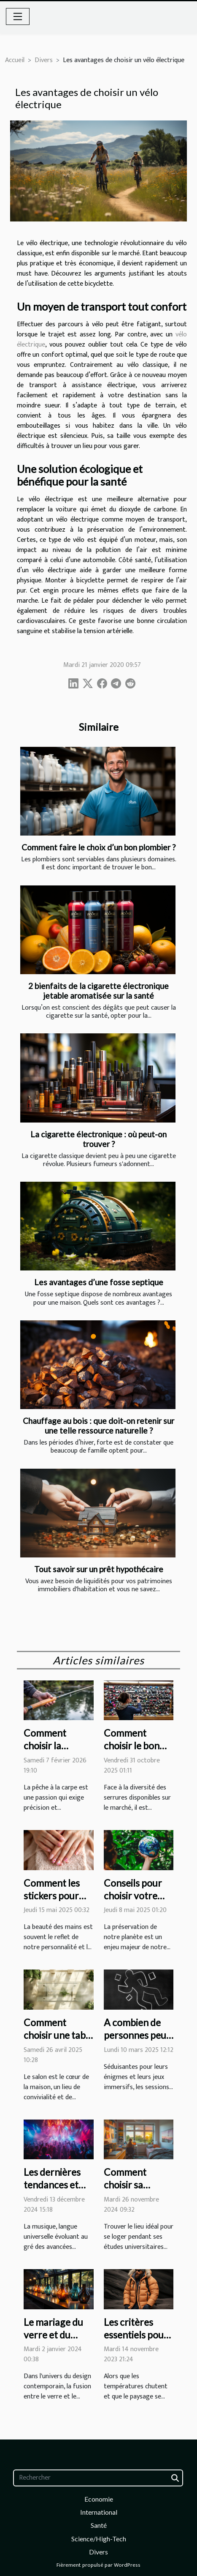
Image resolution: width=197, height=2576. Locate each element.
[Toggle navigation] (18, 16)
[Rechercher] (98, 2477)
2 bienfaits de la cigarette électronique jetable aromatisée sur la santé (98, 990)
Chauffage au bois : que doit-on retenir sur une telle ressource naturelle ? (98, 1425)
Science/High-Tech (98, 2539)
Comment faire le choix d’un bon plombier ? (98, 847)
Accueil (14, 60)
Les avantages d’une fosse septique (98, 1282)
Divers (44, 60)
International (98, 2512)
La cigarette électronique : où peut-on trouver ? (98, 1139)
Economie (98, 2499)
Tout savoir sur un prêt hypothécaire (98, 1569)
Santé (99, 2525)
